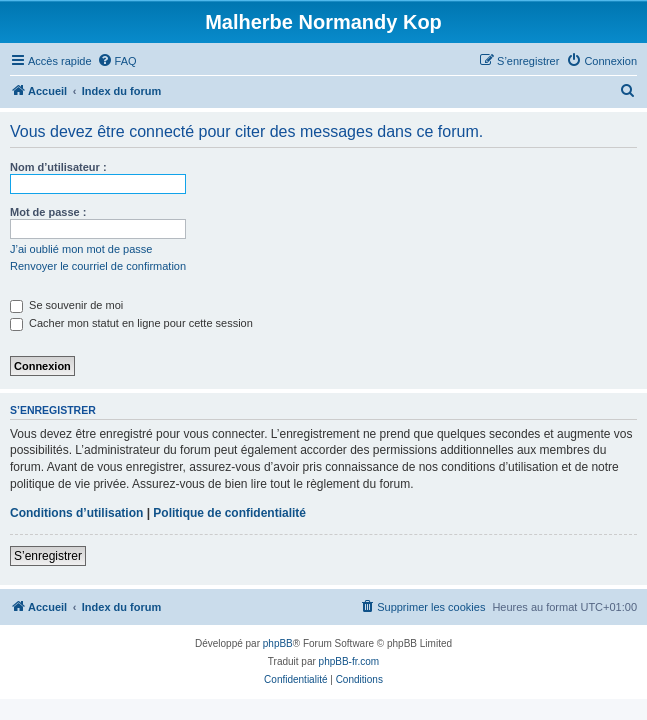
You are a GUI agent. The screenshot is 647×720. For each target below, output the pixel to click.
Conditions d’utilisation (76, 513)
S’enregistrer (48, 556)
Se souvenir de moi (66, 305)
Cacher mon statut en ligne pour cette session (131, 323)
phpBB (278, 643)
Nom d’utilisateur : (58, 167)
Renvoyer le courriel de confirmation (98, 266)
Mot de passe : (48, 212)
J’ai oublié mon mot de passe (81, 249)
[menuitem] (117, 61)
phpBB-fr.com (349, 661)
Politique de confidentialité (229, 513)
